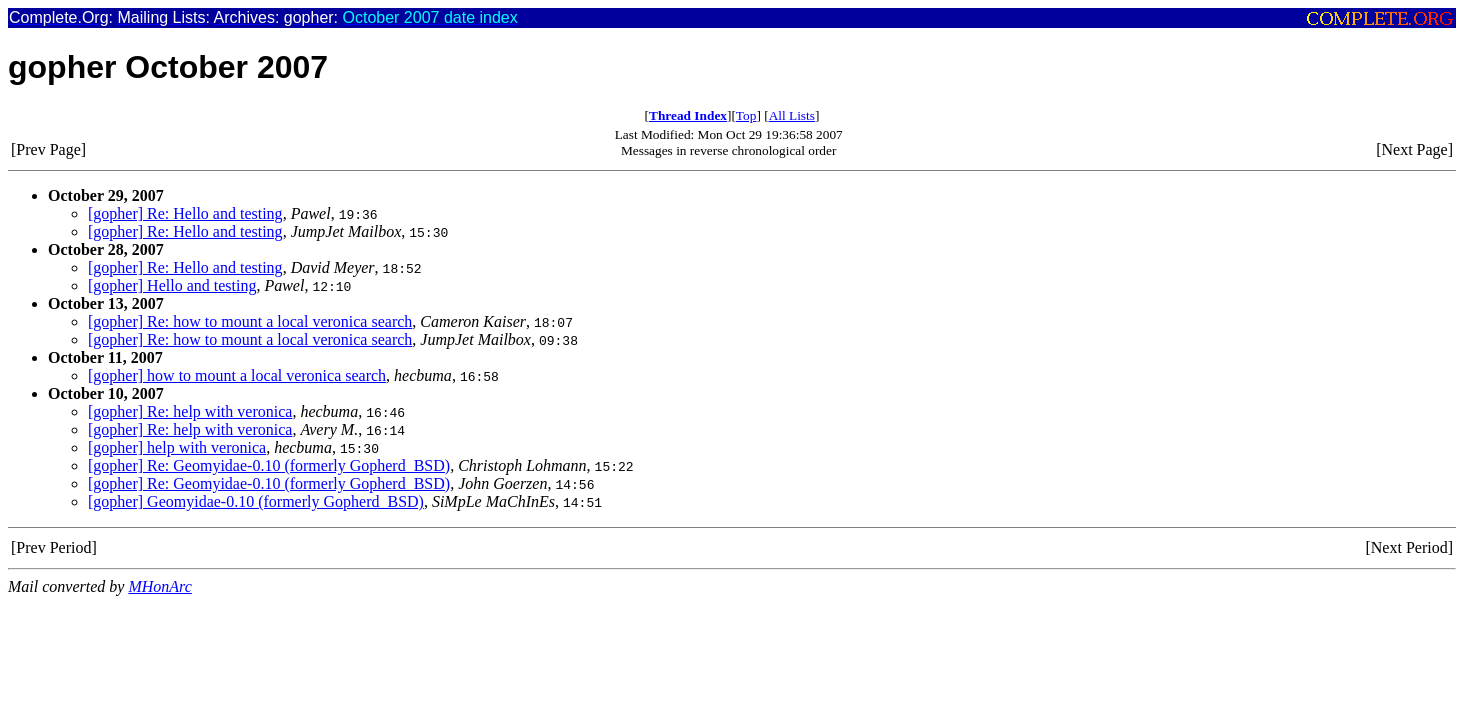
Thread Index (688, 115)
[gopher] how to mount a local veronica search (237, 375)
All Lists (792, 115)
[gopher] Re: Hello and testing (185, 213)
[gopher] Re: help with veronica (190, 411)
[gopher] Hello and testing (172, 285)
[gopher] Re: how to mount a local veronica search (250, 321)
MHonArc (159, 586)
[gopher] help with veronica (177, 447)
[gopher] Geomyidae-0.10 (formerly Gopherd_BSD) (256, 501)
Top (746, 115)
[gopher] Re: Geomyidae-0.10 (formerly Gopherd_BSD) (269, 465)
